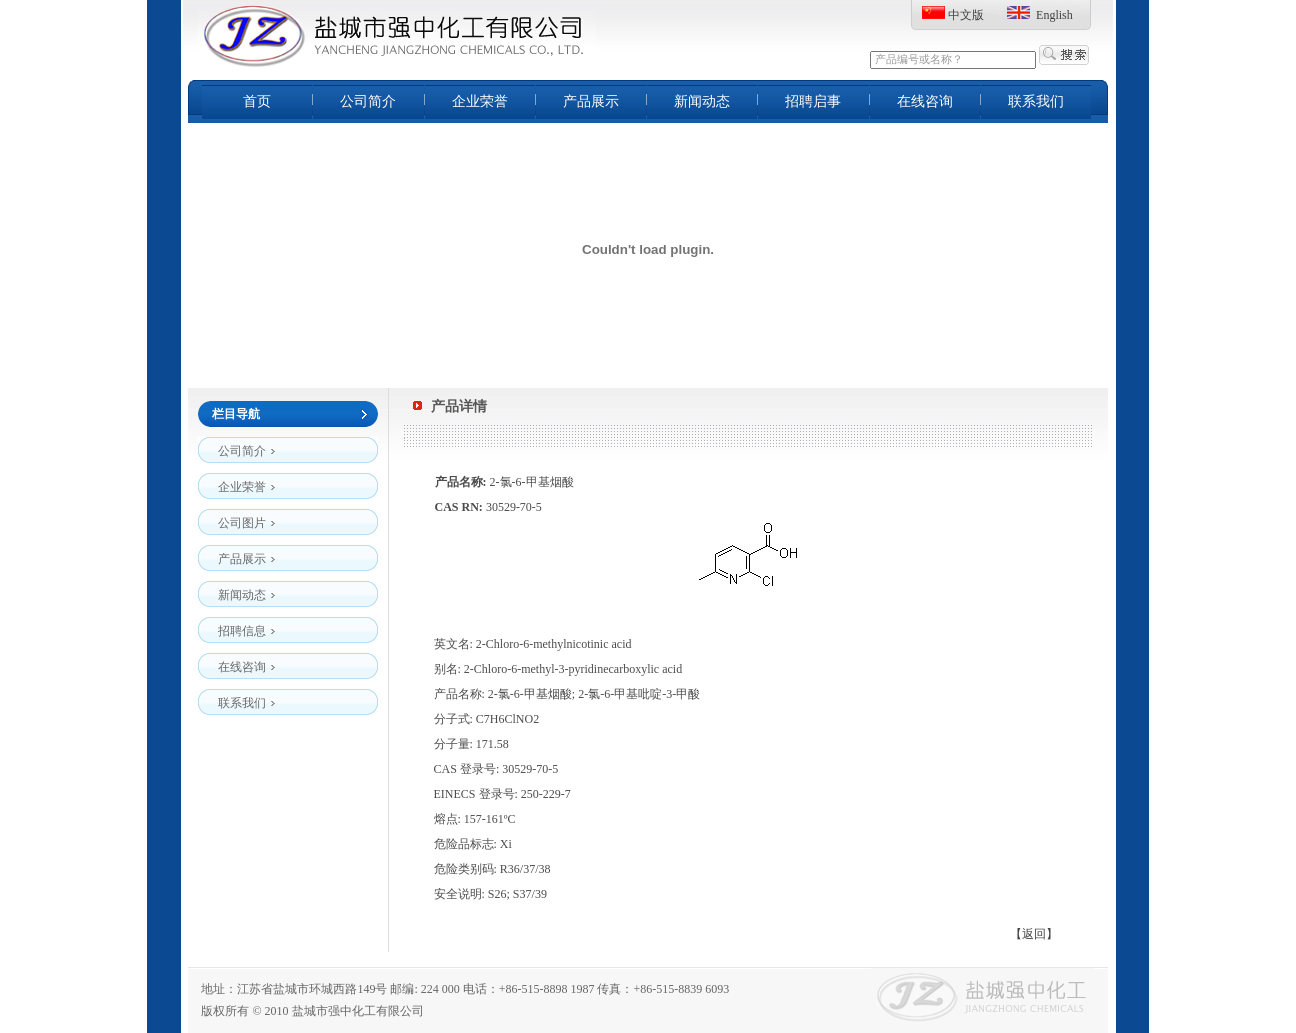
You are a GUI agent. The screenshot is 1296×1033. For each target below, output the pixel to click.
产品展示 (591, 101)
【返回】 (1034, 934)
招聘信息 (247, 627)
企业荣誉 (480, 101)
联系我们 (1036, 101)
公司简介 (368, 101)
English (1054, 15)
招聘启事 (813, 101)
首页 (257, 101)
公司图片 (247, 519)
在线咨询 (925, 101)
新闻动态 (702, 101)
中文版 (966, 15)
